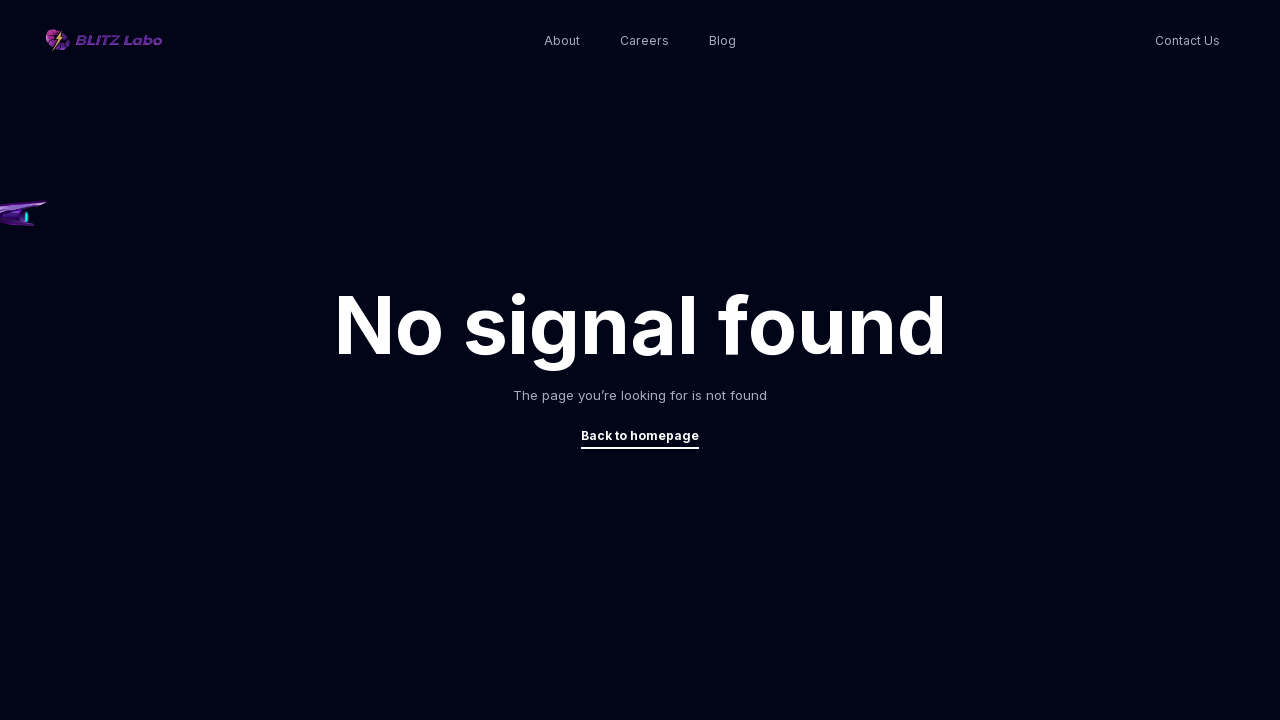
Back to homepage (640, 435)
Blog (722, 40)
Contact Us (1187, 40)
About (562, 40)
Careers (644, 40)
